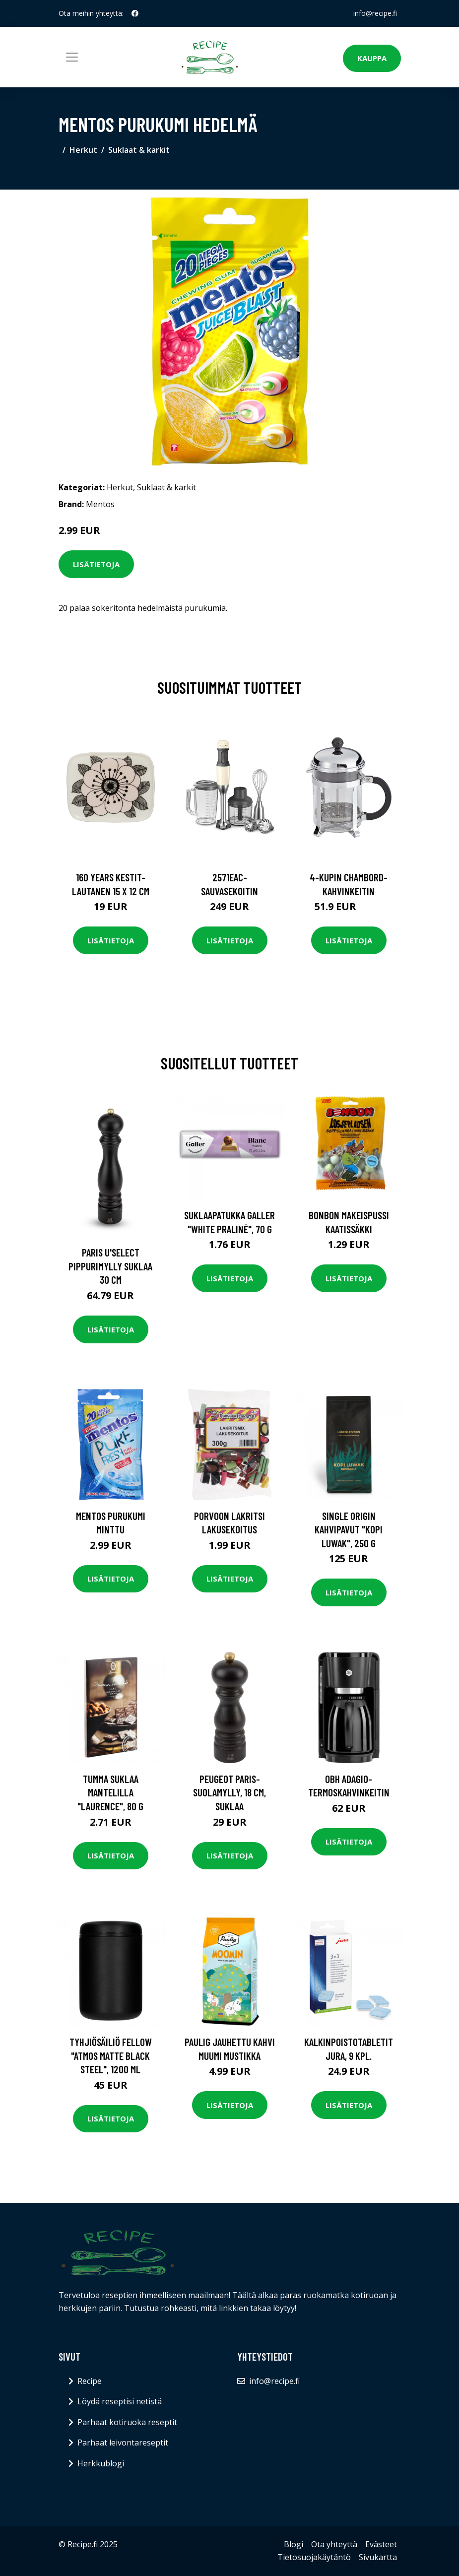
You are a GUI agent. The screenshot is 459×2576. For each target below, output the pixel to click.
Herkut (83, 149)
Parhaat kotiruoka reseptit (127, 2422)
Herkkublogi (100, 2463)
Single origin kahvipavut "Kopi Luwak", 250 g (349, 1529)
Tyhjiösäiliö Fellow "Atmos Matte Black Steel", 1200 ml (110, 2055)
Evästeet (381, 2544)
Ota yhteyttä (334, 2544)
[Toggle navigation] (72, 57)
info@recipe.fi (375, 13)
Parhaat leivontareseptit (122, 2442)
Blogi (293, 2544)
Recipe (89, 2381)
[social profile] (135, 13)
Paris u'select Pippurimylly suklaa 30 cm (110, 1266)
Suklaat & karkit (139, 149)
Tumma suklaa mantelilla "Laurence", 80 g (110, 1792)
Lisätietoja (96, 564)
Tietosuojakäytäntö (314, 2557)
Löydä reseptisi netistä (119, 2401)
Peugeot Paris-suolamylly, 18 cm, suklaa (229, 1792)
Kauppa (372, 58)
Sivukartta (378, 2557)
